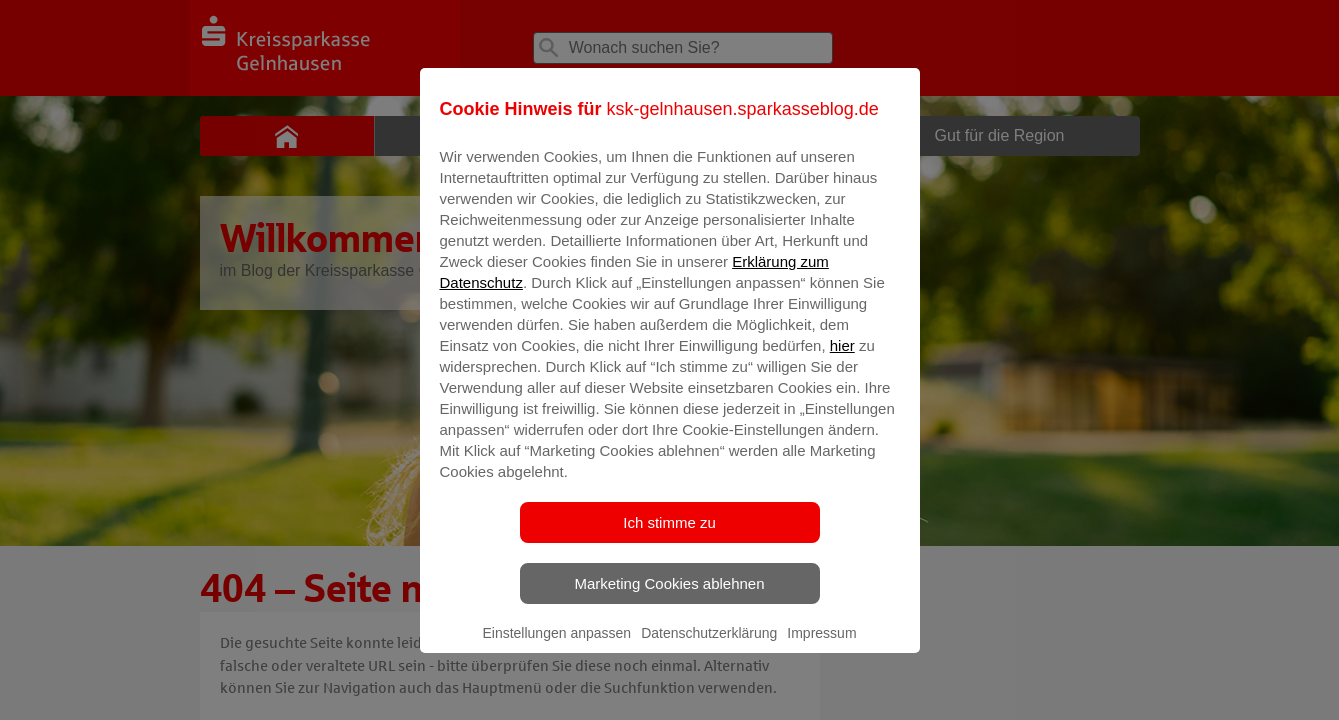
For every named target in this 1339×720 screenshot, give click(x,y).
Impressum (821, 647)
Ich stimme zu (669, 536)
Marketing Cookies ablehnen (669, 597)
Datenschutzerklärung (709, 647)
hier (842, 359)
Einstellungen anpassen (556, 647)
